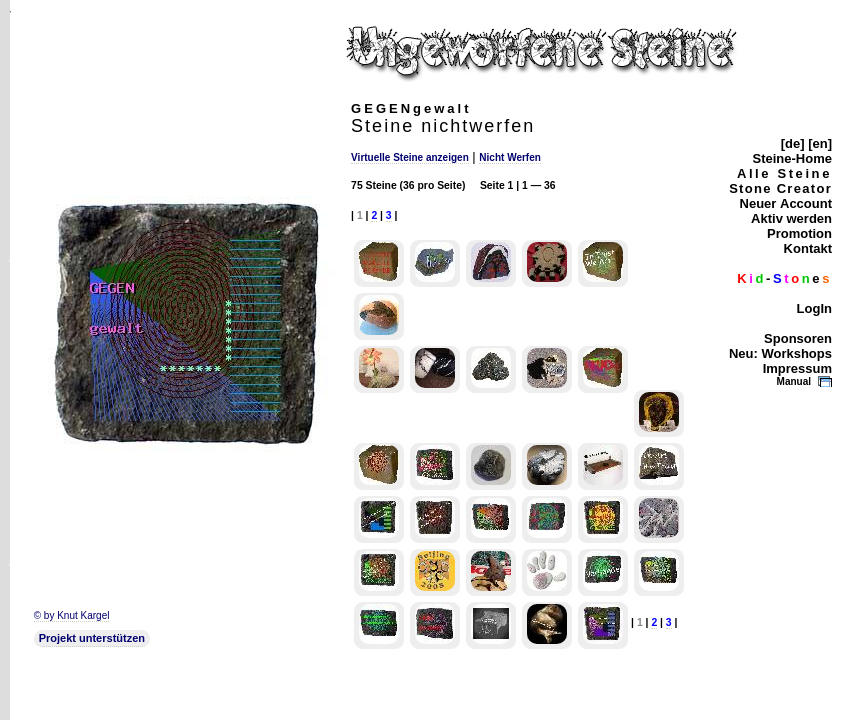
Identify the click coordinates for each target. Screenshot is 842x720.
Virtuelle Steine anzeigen (410, 157)
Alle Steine (784, 173)
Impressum (797, 368)
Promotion (799, 233)
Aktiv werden (791, 218)
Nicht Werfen (510, 157)
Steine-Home (792, 158)
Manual (794, 381)
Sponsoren (798, 338)
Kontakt (808, 248)
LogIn (814, 308)
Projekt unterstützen (92, 638)
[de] (793, 143)
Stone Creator (780, 188)
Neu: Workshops (780, 353)
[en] (820, 143)
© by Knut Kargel (72, 615)
